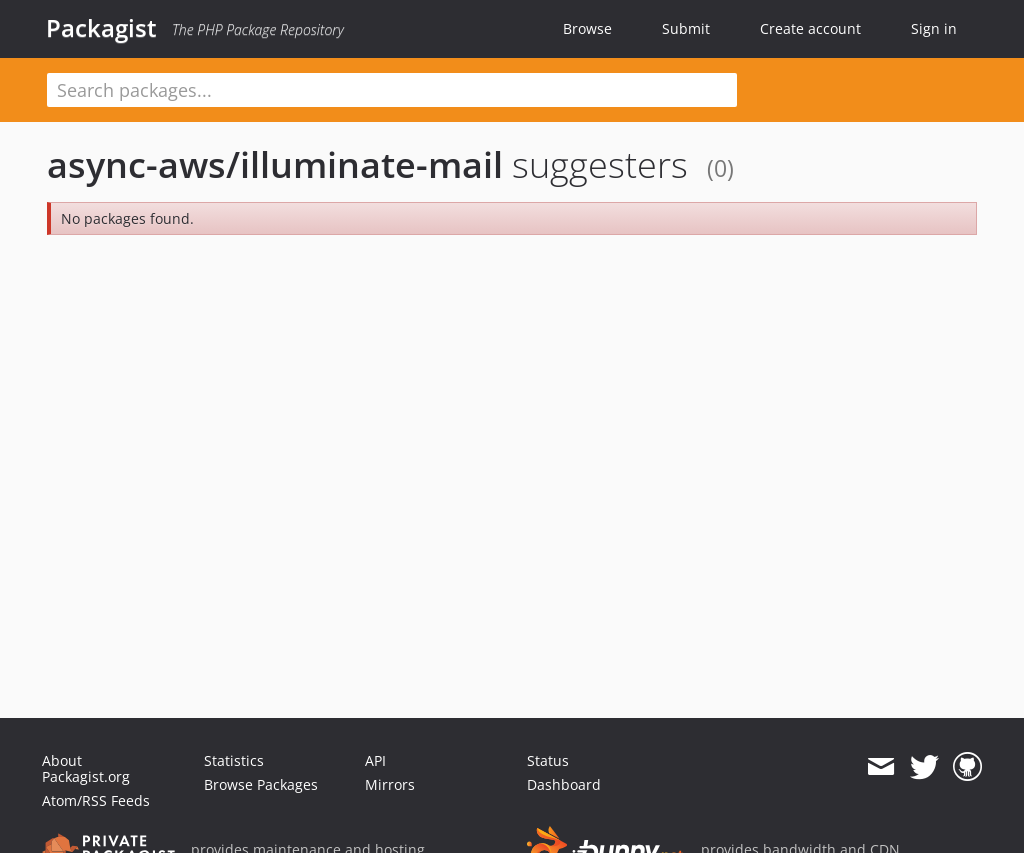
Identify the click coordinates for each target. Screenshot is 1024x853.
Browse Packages (261, 784)
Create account (810, 28)
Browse (587, 28)
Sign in (934, 28)
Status (548, 760)
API (375, 760)
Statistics (234, 760)
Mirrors (390, 784)
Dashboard (564, 784)
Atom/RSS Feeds (96, 800)
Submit (686, 28)
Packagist (101, 28)
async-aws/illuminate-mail (275, 164)
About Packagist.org (86, 768)
